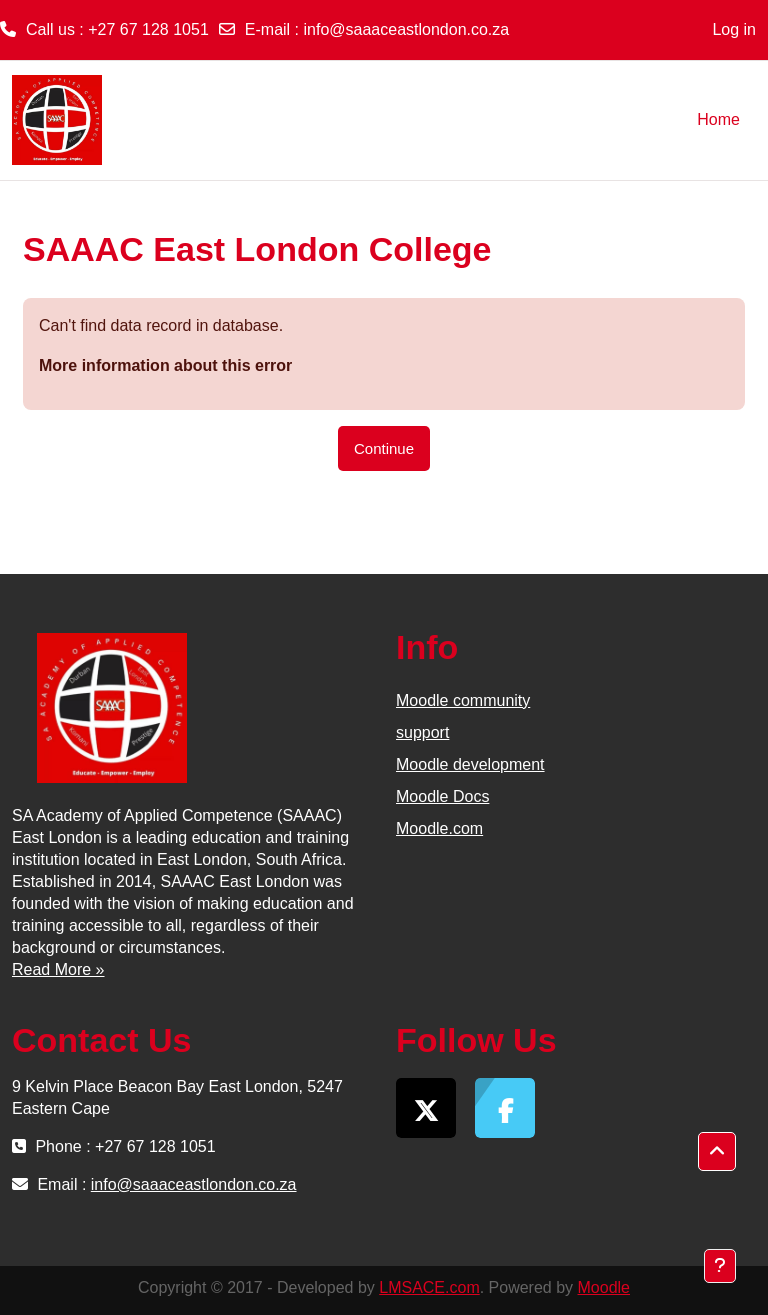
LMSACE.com (429, 1287)
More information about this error (165, 365)
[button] (717, 1152)
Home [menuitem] (718, 119)
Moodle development (470, 764)
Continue (384, 448)
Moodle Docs (442, 796)
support (422, 732)
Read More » (58, 969)
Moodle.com (439, 828)
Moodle (604, 1287)
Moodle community (463, 700)
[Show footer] (720, 1266)
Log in (734, 29)
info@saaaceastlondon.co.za (407, 29)
